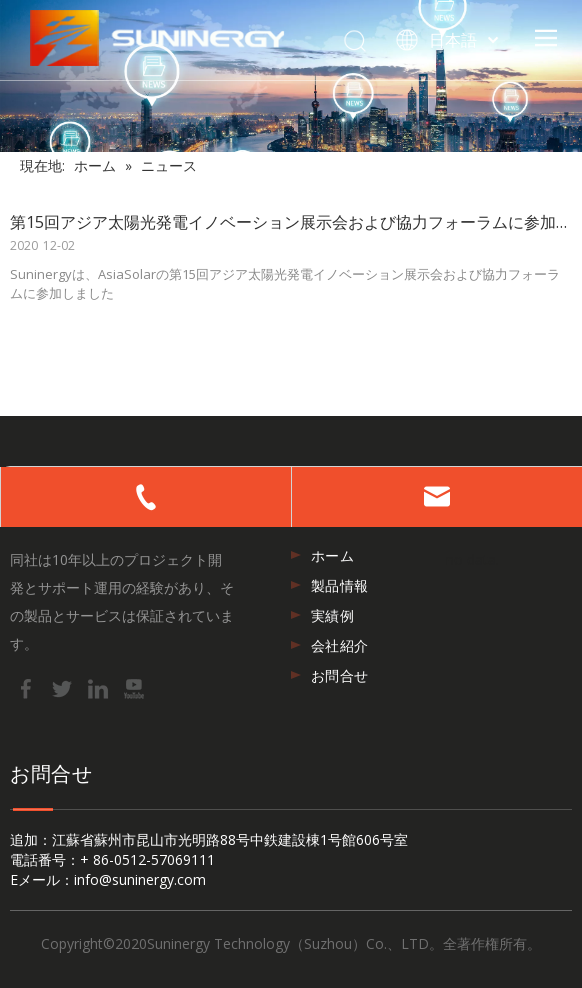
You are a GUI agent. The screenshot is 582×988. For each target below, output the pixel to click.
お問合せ (339, 675)
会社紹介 (339, 645)
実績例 (332, 615)
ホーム (332, 555)
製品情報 (339, 585)
